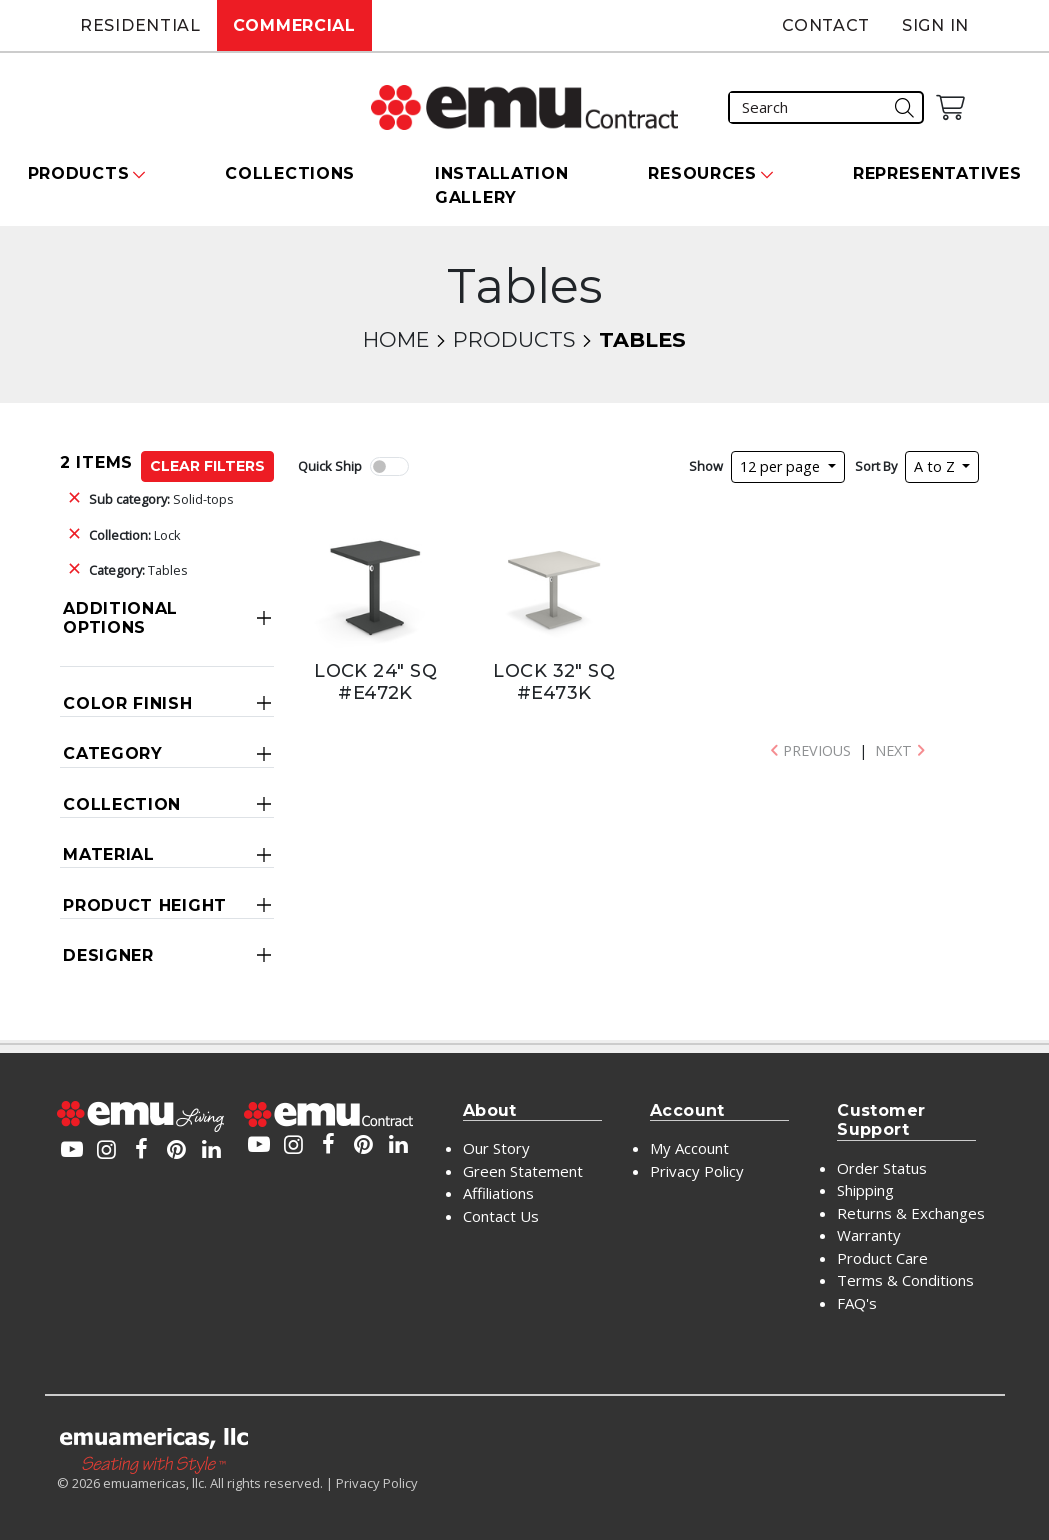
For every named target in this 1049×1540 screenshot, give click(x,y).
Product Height (145, 905)
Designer (108, 955)
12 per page (782, 466)
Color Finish (127, 703)
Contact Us (501, 1216)
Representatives (937, 173)
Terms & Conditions (905, 1280)
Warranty (869, 1235)
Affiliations (498, 1193)
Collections (290, 173)
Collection (122, 804)
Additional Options (120, 618)
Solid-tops (161, 499)
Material (109, 854)
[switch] (389, 466)
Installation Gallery (501, 185)
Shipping (865, 1190)
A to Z (936, 466)
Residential (140, 25)
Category (113, 753)
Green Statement (523, 1171)
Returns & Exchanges (911, 1213)
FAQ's (857, 1303)
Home (396, 339)
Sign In (935, 25)
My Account (689, 1148)
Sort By (876, 466)
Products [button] (79, 173)
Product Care (882, 1258)
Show (706, 466)
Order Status (882, 1168)
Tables (138, 570)
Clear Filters (207, 466)
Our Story (496, 1148)
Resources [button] (702, 173)
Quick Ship (330, 466)
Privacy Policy (697, 1171)
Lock (135, 535)
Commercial (294, 25)
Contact (826, 25)
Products (514, 339)
